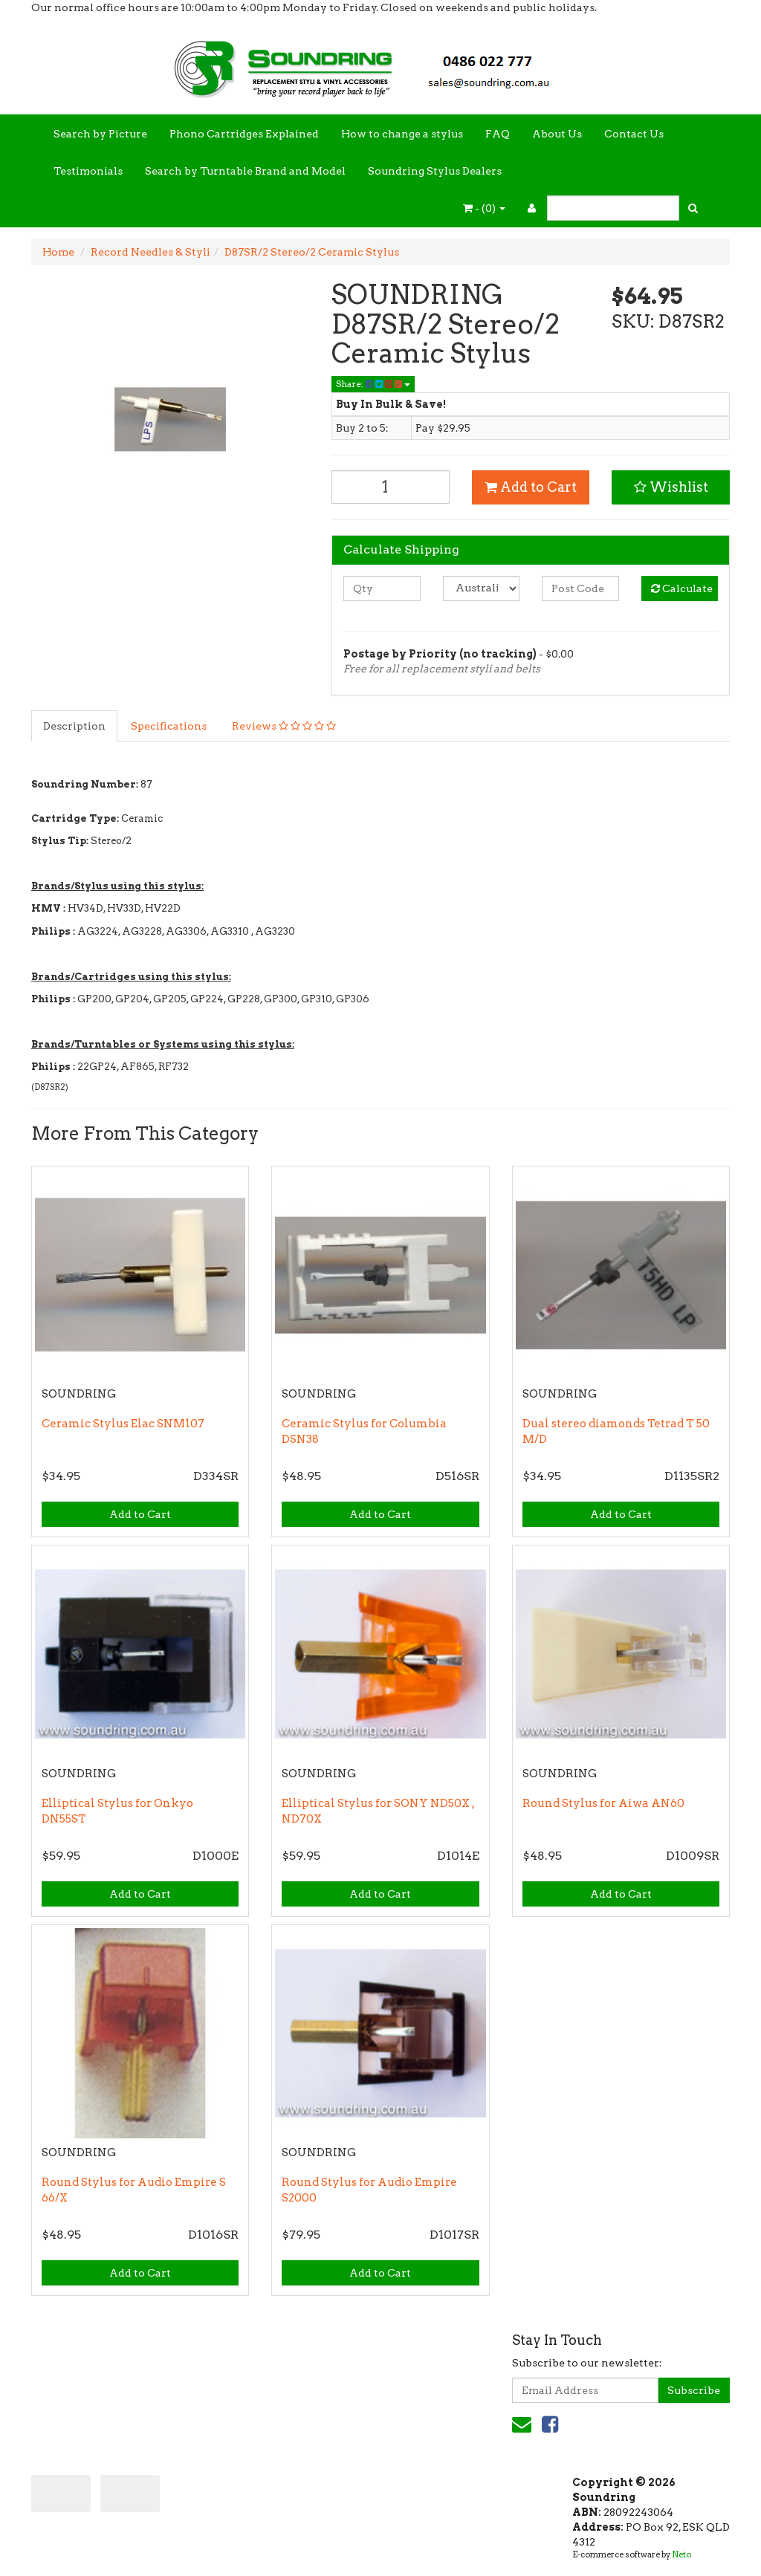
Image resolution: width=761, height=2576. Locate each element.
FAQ (497, 134)
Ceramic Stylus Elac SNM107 (123, 1423)
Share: (373, 383)
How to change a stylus (402, 134)
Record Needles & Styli (150, 252)
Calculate (682, 588)
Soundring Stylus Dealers (435, 171)
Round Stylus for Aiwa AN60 (603, 1803)
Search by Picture (100, 134)
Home (58, 252)
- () (484, 208)
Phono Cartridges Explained (244, 134)
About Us (557, 134)
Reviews (284, 726)
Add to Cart (531, 487)
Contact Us (634, 134)
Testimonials (88, 171)
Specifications (169, 726)
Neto (681, 2554)
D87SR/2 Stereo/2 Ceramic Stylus (311, 252)
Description (74, 726)
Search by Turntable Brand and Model (245, 171)
